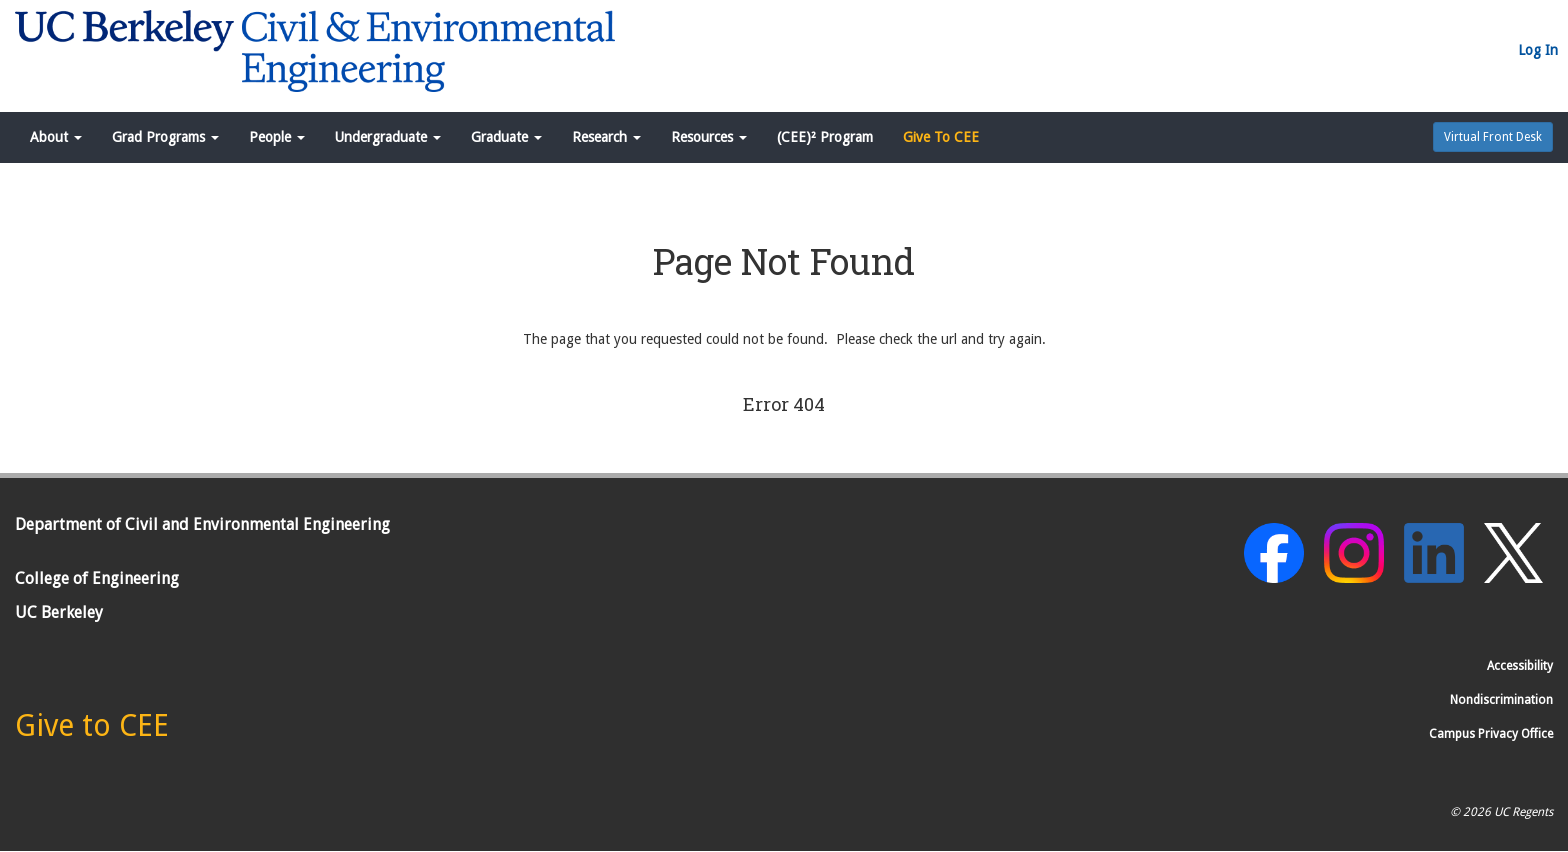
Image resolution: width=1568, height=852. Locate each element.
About (56, 137)
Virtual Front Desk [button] (1493, 137)
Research (606, 137)
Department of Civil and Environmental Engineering (202, 524)
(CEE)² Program (825, 137)
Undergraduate (388, 137)
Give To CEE (941, 137)
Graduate (506, 137)
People (277, 137)
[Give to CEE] (92, 731)
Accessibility (1520, 666)
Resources (709, 137)
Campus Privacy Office (1491, 734)
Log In (1538, 50)
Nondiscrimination (1501, 700)
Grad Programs (165, 137)
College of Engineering (97, 578)
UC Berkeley (59, 612)
